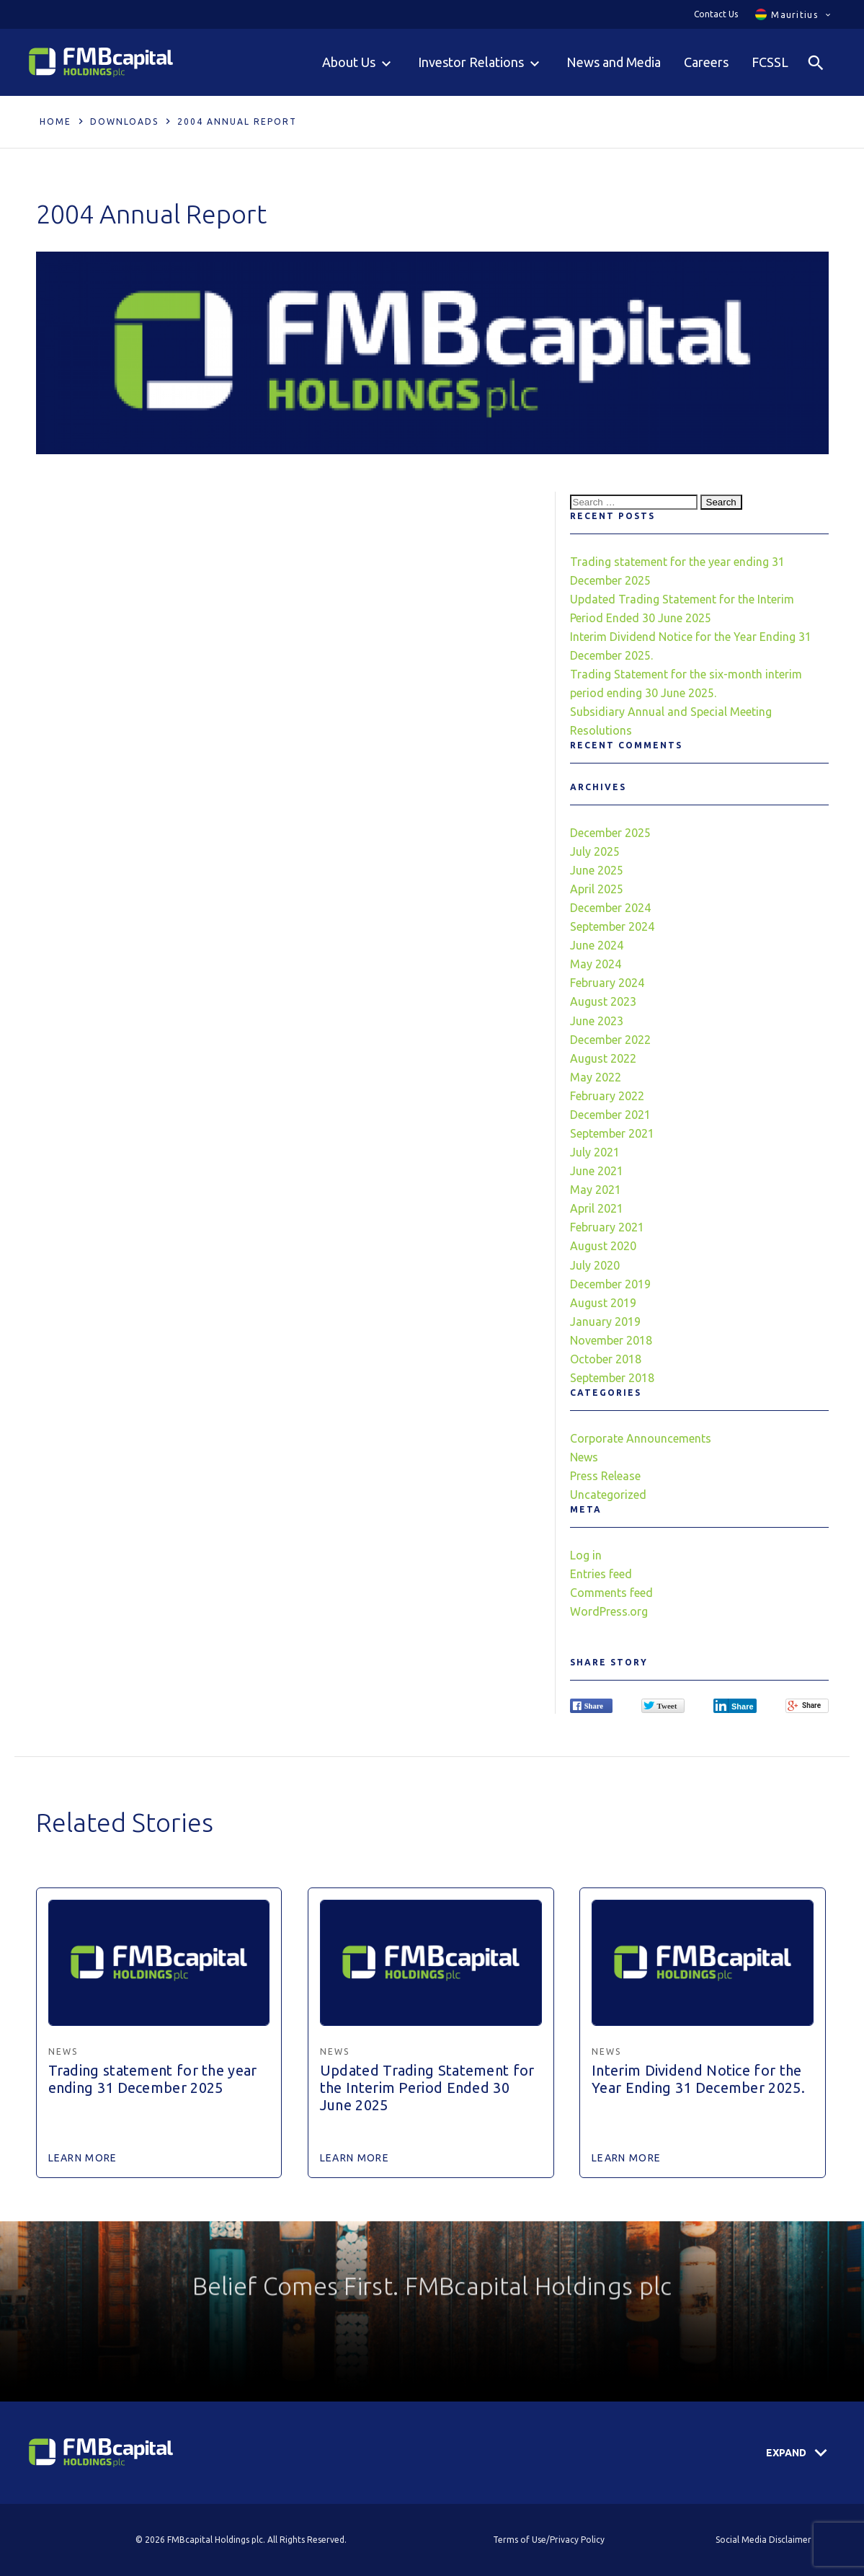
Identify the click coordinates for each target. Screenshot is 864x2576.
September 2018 (612, 1377)
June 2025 (596, 870)
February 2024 (607, 982)
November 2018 (611, 1340)
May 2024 (595, 963)
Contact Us (716, 14)
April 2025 (596, 888)
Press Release (605, 1475)
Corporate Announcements (640, 1438)
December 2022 (610, 1039)
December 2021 (610, 1114)
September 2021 (612, 1133)
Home (55, 121)
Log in (586, 1555)
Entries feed (601, 1573)
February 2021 (607, 1227)
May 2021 (595, 1189)
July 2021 (595, 1152)
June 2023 (596, 1020)
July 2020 (595, 1265)
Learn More (82, 2158)
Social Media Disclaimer (763, 2539)
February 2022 (607, 1095)
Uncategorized (608, 1494)
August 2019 (603, 1302)
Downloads (124, 121)
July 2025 (595, 851)
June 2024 (596, 945)
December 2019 (610, 1284)
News (584, 1457)
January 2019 (605, 1321)
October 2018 (605, 1359)
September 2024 (612, 926)
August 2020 (603, 1245)
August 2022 (603, 1058)
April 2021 (596, 1208)
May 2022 (595, 1077)
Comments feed (611, 1592)
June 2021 (596, 1170)
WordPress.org (609, 1611)
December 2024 (610, 907)
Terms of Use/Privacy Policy (549, 2539)
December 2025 (610, 832)
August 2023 (603, 1001)
